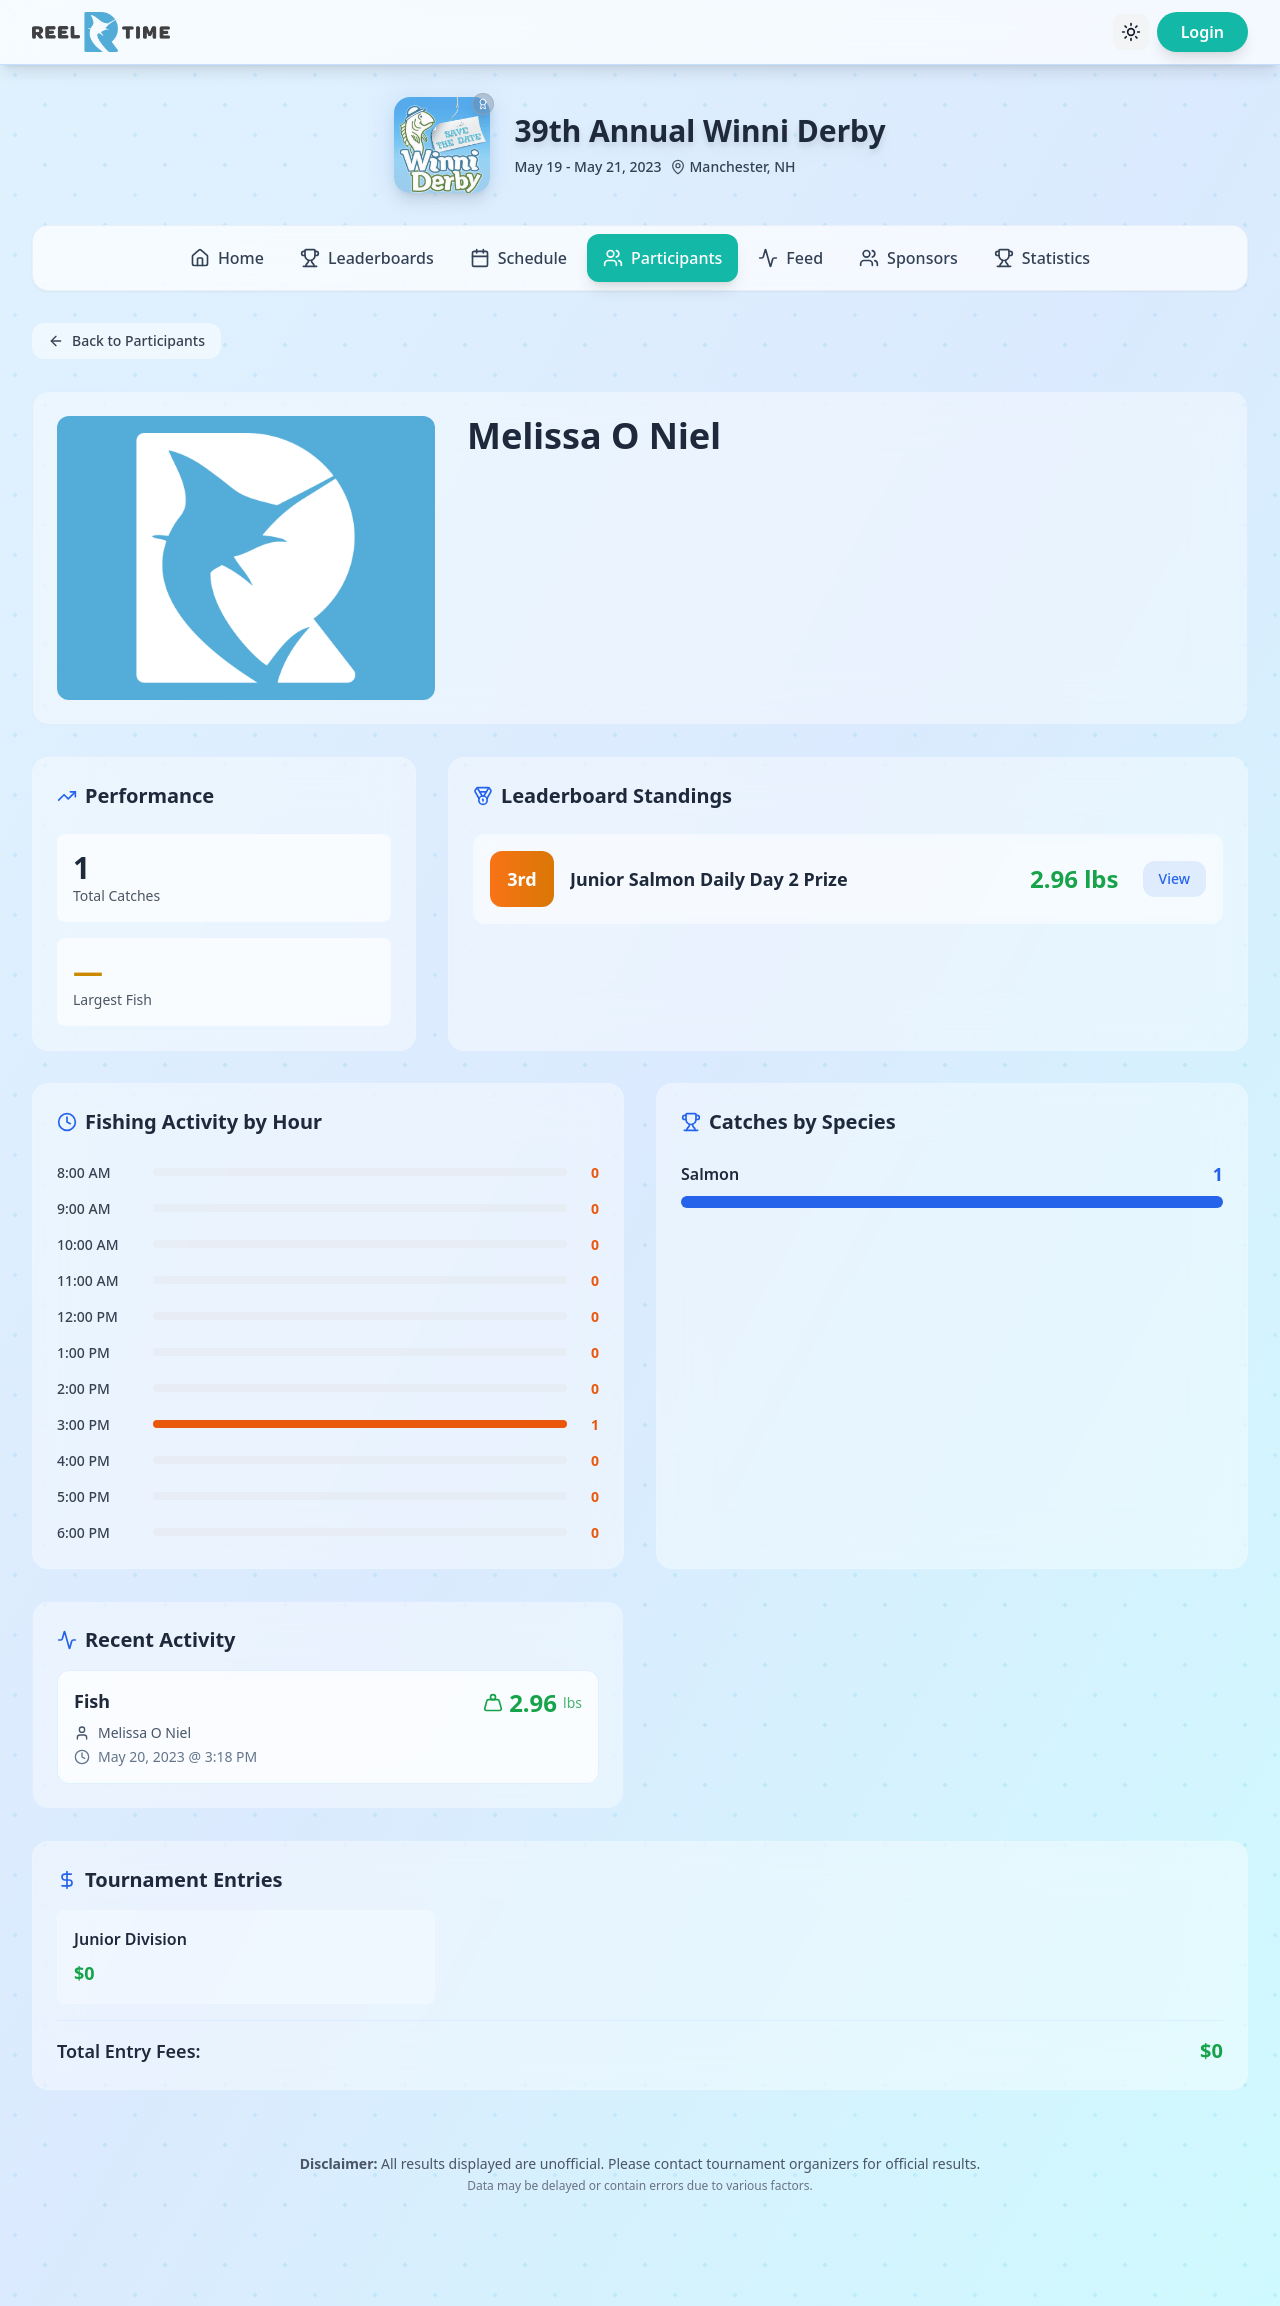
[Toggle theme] (1131, 32)
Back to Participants (126, 340)
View (1174, 878)
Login (1202, 32)
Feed (790, 258)
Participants (662, 258)
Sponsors (908, 258)
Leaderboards (367, 258)
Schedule (518, 258)
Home (227, 258)
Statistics (1042, 258)
